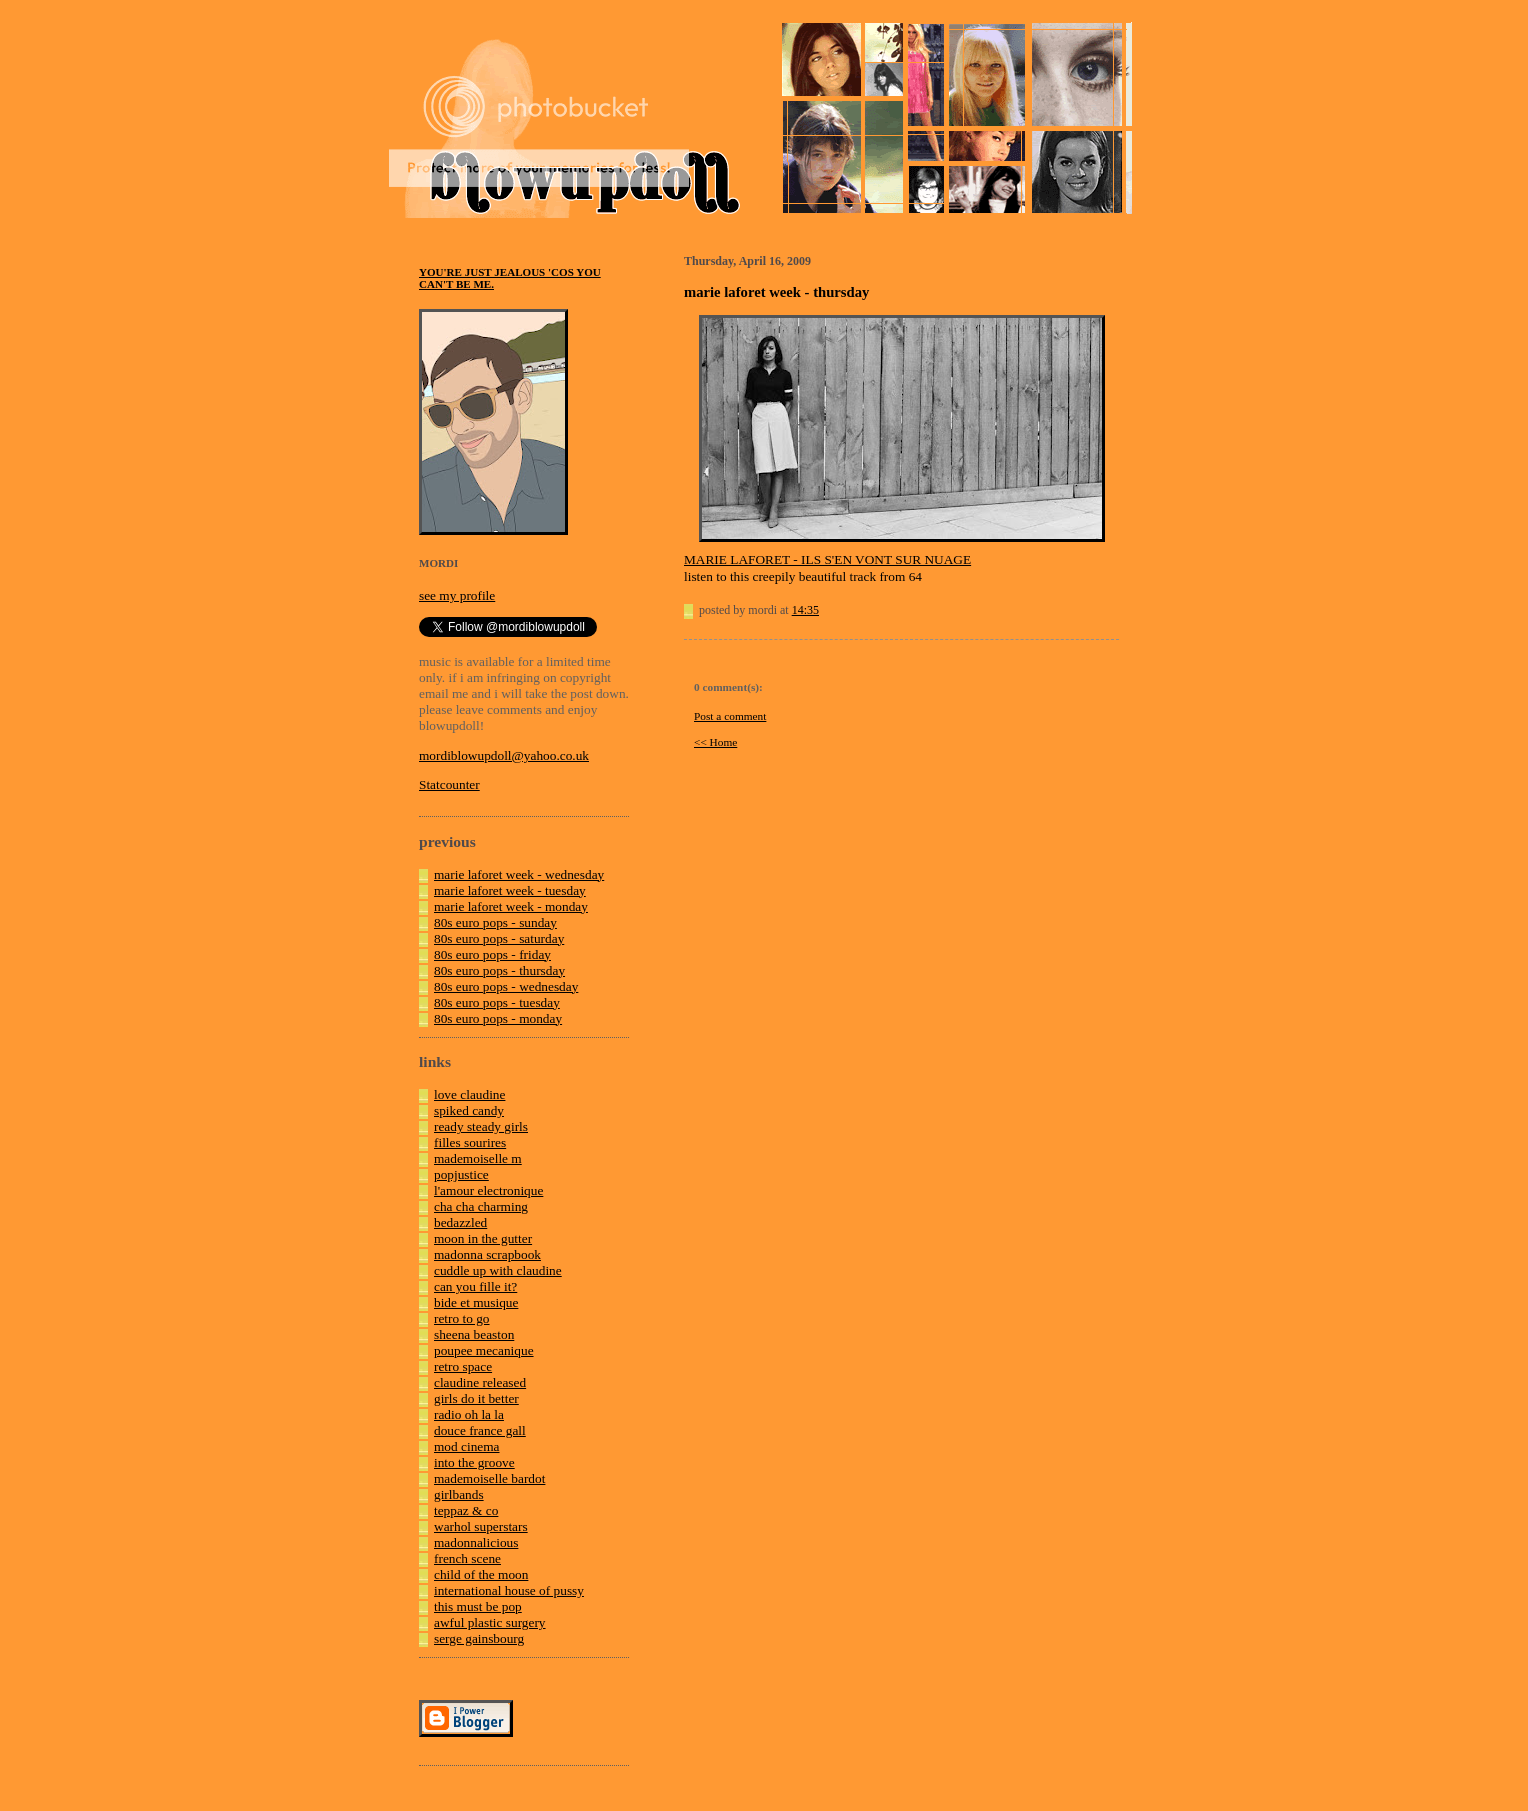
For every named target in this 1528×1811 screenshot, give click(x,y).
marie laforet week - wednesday (519, 874)
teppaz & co (466, 1510)
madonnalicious (476, 1542)
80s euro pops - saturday (499, 938)
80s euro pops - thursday (499, 970)
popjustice (461, 1174)
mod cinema (467, 1446)
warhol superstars (481, 1526)
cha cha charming (481, 1206)
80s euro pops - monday (498, 1018)
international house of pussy (509, 1590)
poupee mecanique (484, 1350)
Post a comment (730, 716)
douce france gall (480, 1430)
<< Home (715, 742)
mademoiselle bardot (489, 1478)
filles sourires (470, 1142)
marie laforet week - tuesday (510, 890)
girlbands (459, 1494)
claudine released (480, 1382)
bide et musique (476, 1302)
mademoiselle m (478, 1158)
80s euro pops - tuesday (497, 1002)
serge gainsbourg (479, 1638)
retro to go (462, 1318)
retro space (463, 1366)
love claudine (469, 1094)
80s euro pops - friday (492, 954)
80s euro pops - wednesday (506, 986)
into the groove (474, 1462)
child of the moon (481, 1574)
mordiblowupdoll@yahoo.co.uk (504, 755)
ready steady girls (481, 1126)
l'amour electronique (488, 1190)
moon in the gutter (483, 1238)
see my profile (457, 595)
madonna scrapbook (487, 1254)
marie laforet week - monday (511, 906)
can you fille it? (475, 1286)
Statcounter (449, 784)
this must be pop (478, 1606)
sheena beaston (474, 1334)
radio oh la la (469, 1414)
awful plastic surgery (490, 1622)
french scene (467, 1558)
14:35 (805, 610)
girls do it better (476, 1398)
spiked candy (469, 1110)
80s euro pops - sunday (495, 922)
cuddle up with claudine (498, 1270)
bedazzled (460, 1222)
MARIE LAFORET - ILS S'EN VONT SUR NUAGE (827, 559)
